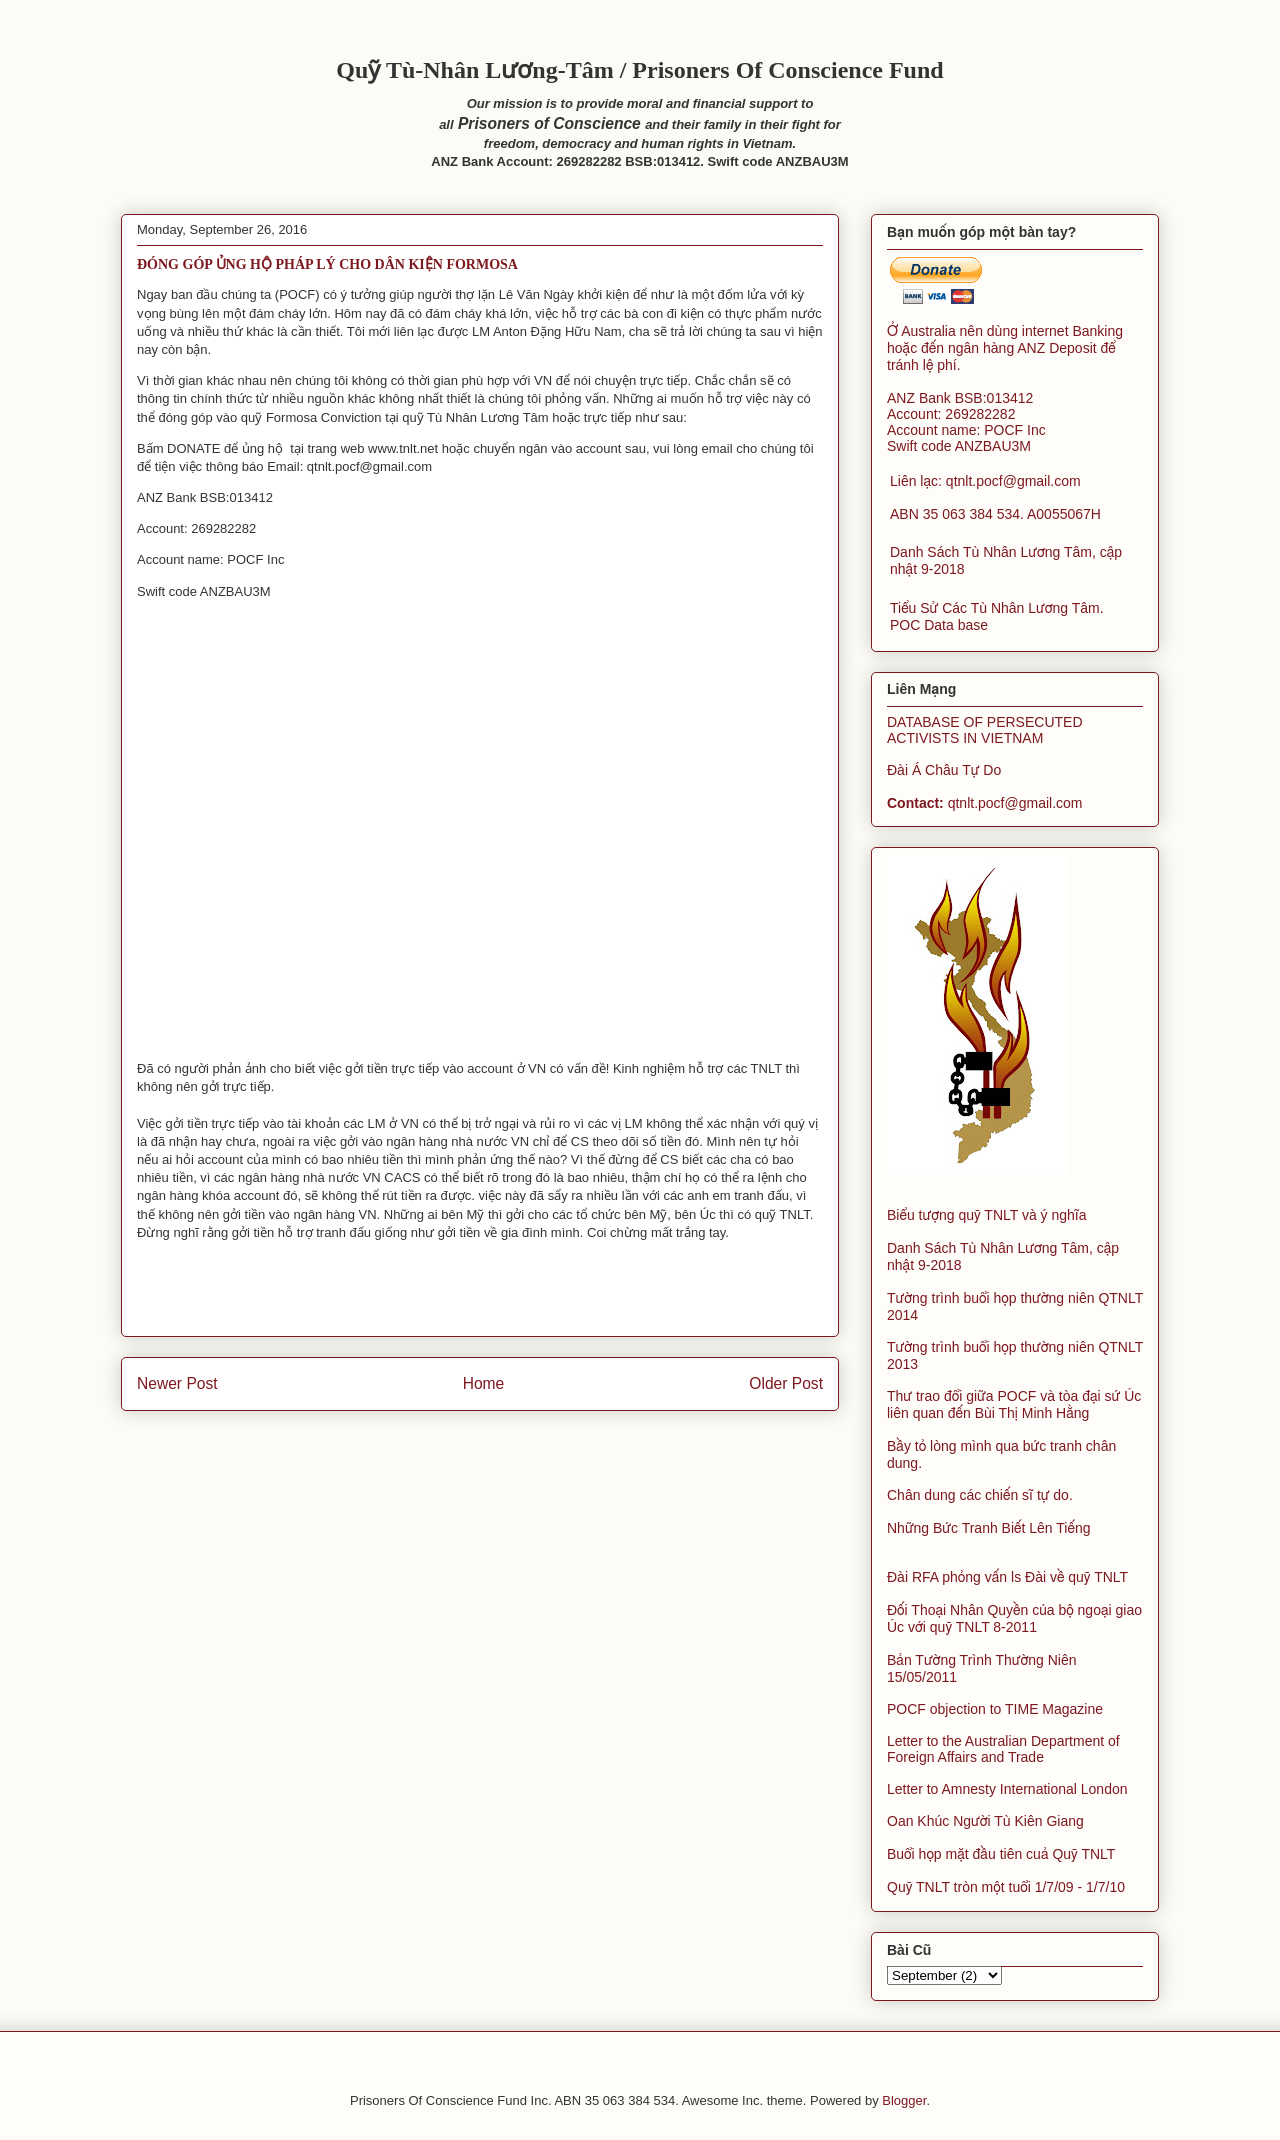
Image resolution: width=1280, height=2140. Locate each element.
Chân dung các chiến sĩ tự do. (980, 1495)
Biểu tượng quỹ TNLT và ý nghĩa (987, 1215)
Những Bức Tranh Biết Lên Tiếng (988, 1528)
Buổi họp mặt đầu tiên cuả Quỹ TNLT (1001, 1854)
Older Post (786, 1383)
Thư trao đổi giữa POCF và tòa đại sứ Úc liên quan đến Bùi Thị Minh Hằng (1014, 1404)
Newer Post (177, 1383)
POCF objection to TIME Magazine (995, 1709)
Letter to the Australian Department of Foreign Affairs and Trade (1003, 1749)
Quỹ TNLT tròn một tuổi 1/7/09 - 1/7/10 (1006, 1887)
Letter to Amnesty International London (1007, 1789)
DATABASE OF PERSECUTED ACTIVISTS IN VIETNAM (985, 730)
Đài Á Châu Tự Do (944, 770)
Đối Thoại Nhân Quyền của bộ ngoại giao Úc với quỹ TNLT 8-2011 (1014, 1618)
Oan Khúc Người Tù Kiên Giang (985, 1821)
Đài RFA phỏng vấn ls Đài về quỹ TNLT (1007, 1577)
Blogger (904, 2100)
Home (484, 1383)
